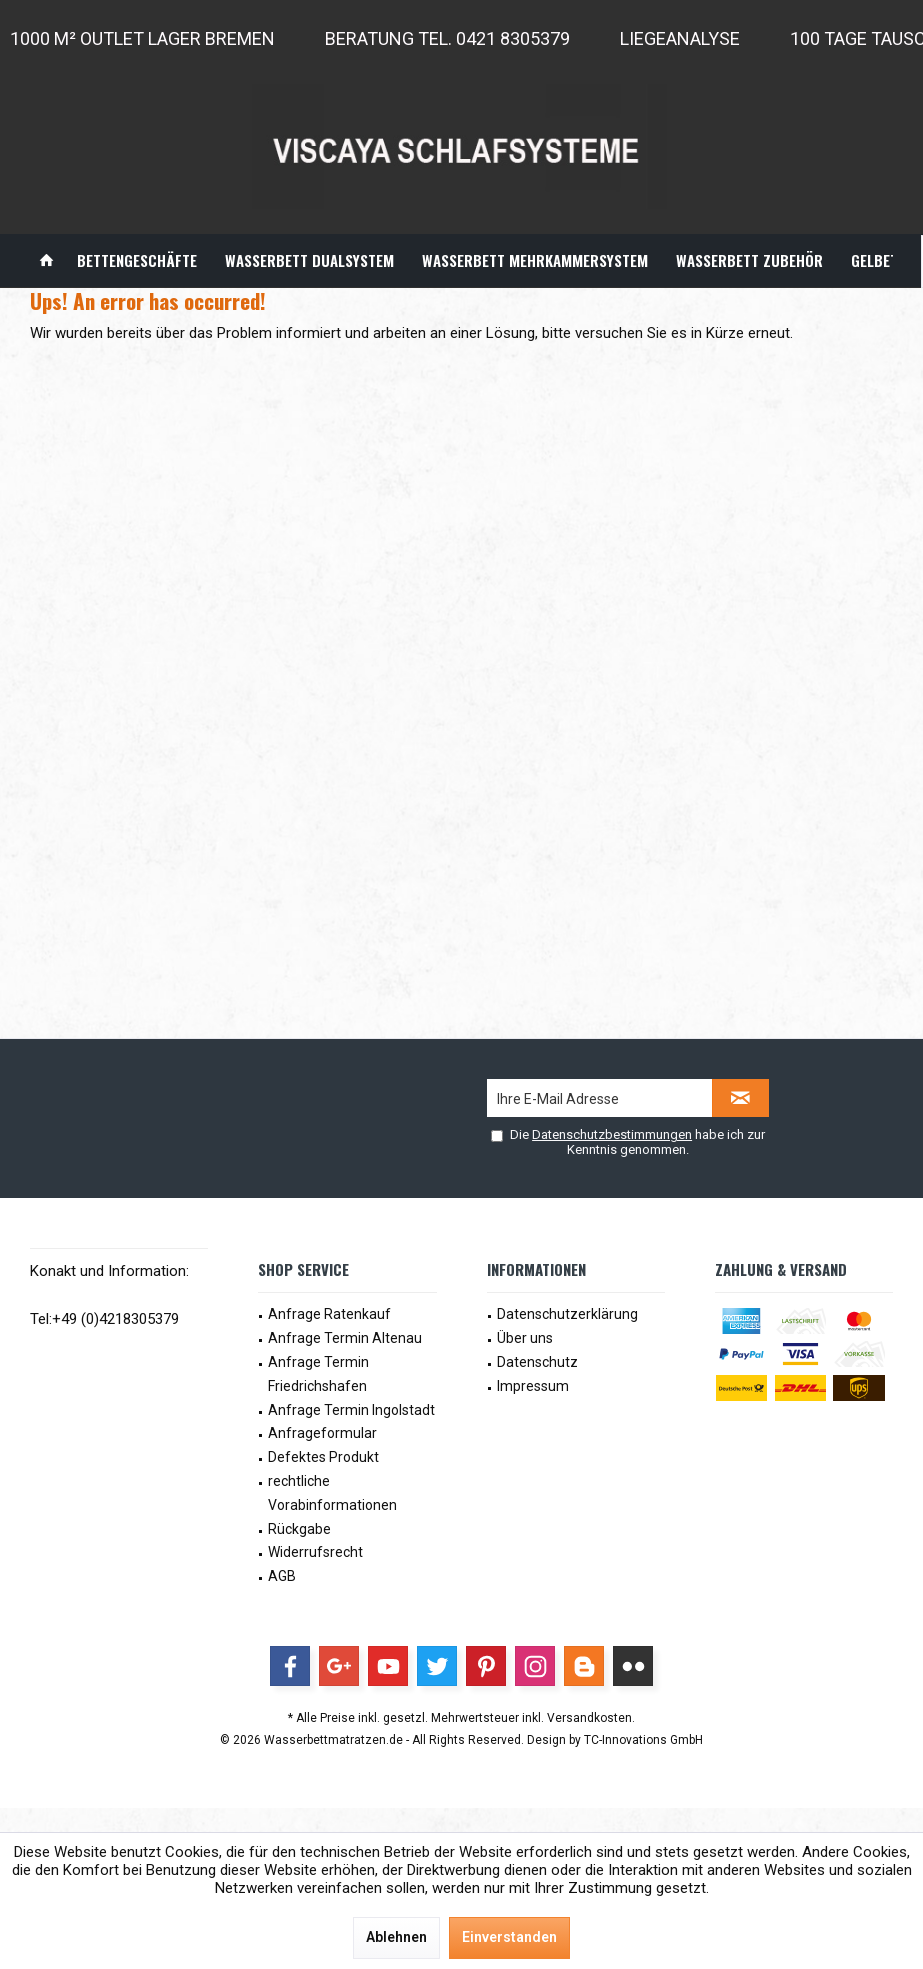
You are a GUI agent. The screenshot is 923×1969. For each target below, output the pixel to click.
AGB (282, 1576)
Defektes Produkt (323, 1457)
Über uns (525, 1338)
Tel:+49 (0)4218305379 (104, 1319)
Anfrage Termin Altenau (345, 1338)
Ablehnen (396, 1937)
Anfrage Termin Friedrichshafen (318, 1374)
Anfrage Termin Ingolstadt (351, 1410)
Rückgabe (299, 1529)
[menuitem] (46, 260)
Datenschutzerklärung (567, 1314)
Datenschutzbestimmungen (612, 1134)
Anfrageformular (322, 1433)
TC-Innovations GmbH (643, 1740)
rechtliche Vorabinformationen (332, 1493)
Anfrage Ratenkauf (329, 1314)
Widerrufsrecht (315, 1552)
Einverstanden (509, 1937)
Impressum (533, 1386)
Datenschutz (537, 1362)
